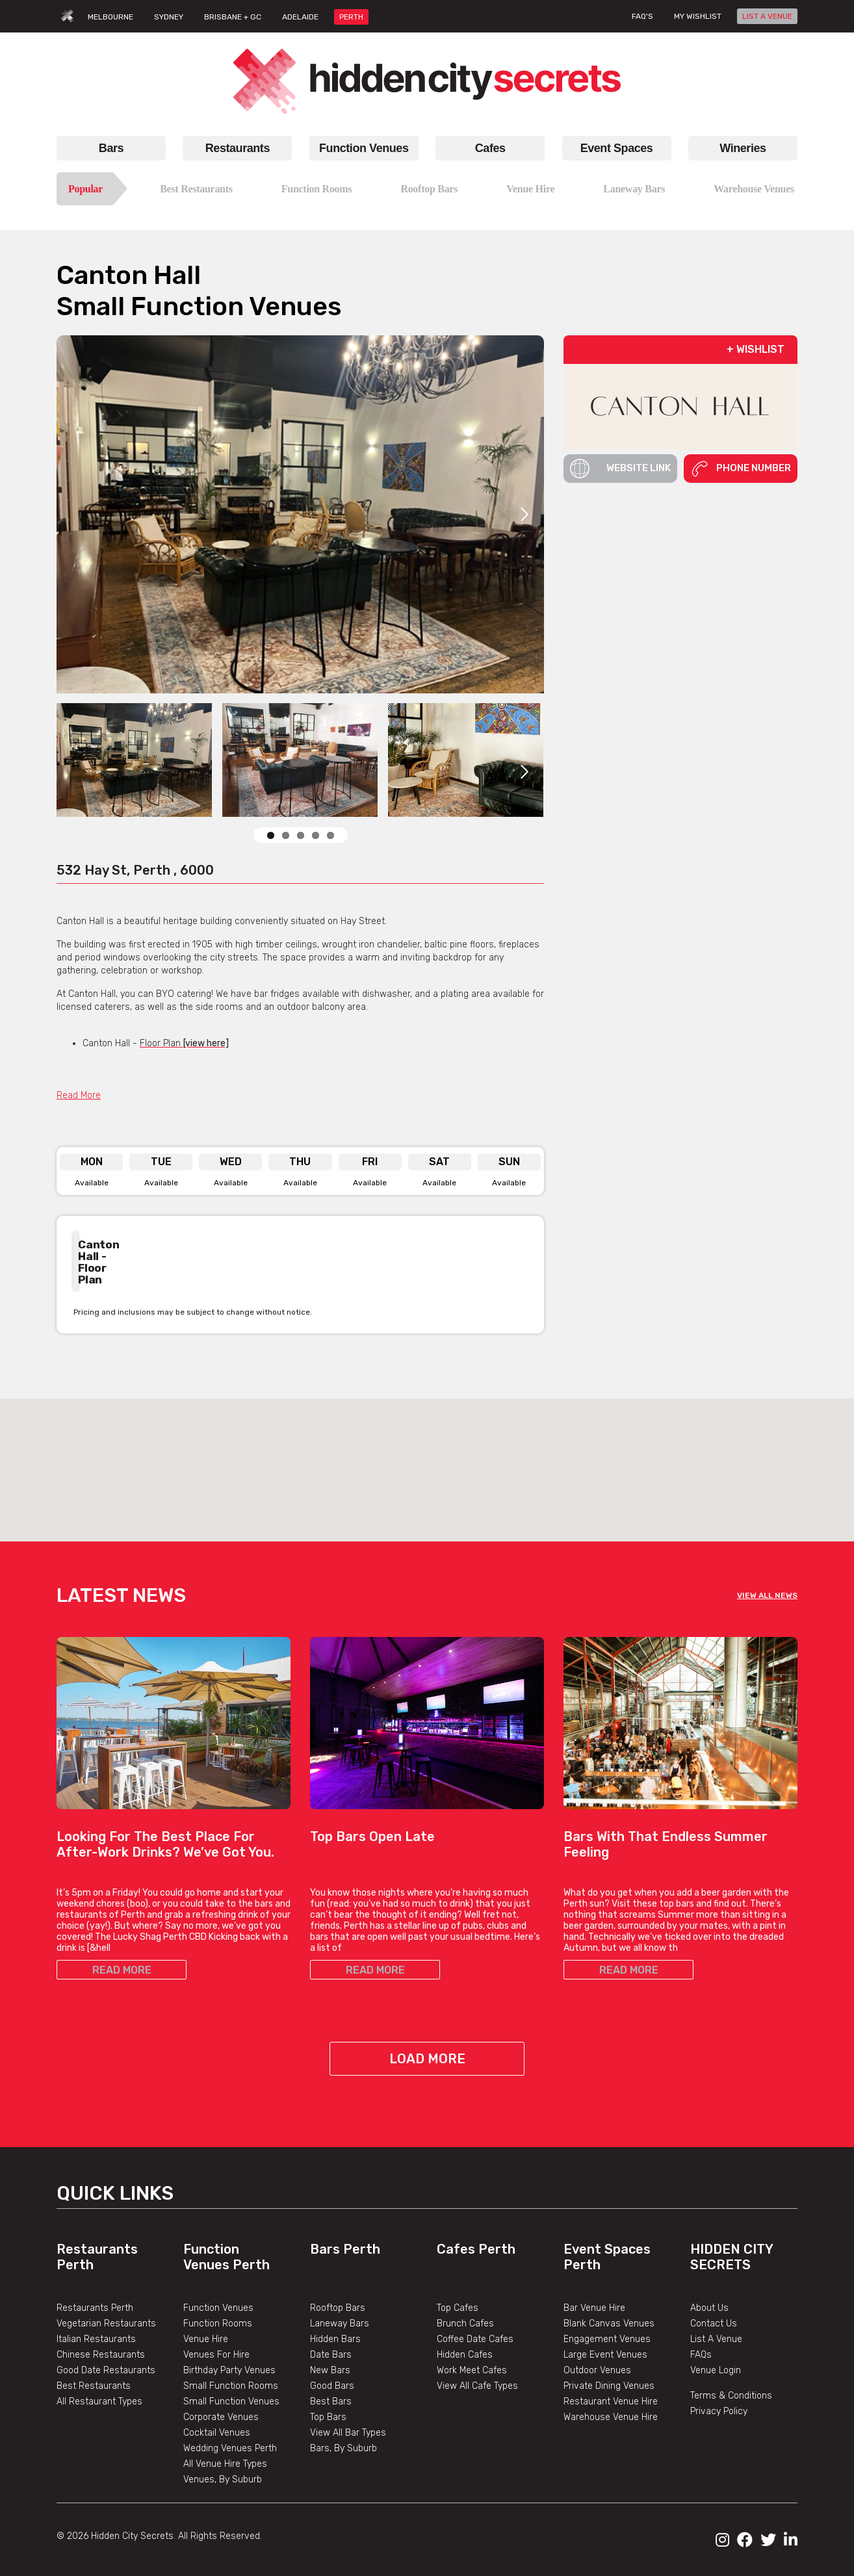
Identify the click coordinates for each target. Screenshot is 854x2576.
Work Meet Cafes (472, 2370)
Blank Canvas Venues (608, 2323)
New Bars (330, 2370)
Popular (85, 188)
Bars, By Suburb (343, 2448)
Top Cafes (457, 2307)
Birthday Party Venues (229, 2370)
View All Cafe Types (477, 2385)
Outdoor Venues (597, 2370)
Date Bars (331, 2354)
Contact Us (713, 2323)
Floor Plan (184, 1043)
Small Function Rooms (230, 2385)
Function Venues (363, 148)
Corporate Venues (221, 2417)
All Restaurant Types (99, 2401)
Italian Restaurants (96, 2339)
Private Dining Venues (608, 2385)
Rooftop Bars (429, 188)
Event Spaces (616, 148)
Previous (491, 1311)
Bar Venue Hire (594, 2307)
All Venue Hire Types (225, 2463)
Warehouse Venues (754, 188)
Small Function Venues (231, 2401)
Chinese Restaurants (101, 2354)
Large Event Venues (605, 2354)
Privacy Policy (718, 2411)
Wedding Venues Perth (230, 2448)
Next (524, 514)
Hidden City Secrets (731, 2257)
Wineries (742, 148)
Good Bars (332, 2385)
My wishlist (697, 16)
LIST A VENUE (767, 16)
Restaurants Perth (95, 2307)
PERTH (351, 16)
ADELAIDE (300, 16)
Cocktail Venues (216, 2432)
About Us (709, 2307)
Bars (111, 148)
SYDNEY (168, 16)
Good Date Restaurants (106, 2370)
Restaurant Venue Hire (610, 2401)
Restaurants (237, 148)
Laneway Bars (634, 188)
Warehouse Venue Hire (610, 2417)
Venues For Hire (216, 2354)
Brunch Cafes (465, 2323)
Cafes (490, 148)
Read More (79, 1095)
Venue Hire (530, 188)
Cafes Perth (476, 2249)
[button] (427, 1458)
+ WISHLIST (755, 349)
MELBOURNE (110, 16)
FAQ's (642, 16)
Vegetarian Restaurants (106, 2323)
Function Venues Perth (226, 2257)
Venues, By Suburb (222, 2479)
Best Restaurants (196, 188)
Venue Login (715, 2370)
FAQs (701, 2354)
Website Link (620, 468)
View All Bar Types (348, 2432)
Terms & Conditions (731, 2395)
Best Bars (331, 2401)
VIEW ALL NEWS (767, 1595)
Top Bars (328, 2417)
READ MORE (121, 1970)
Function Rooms (316, 188)
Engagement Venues (607, 2339)
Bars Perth (345, 2249)
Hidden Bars (335, 2339)
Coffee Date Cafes (475, 2339)
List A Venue (716, 2339)
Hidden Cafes (465, 2354)
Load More (427, 2059)
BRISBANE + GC (232, 16)
